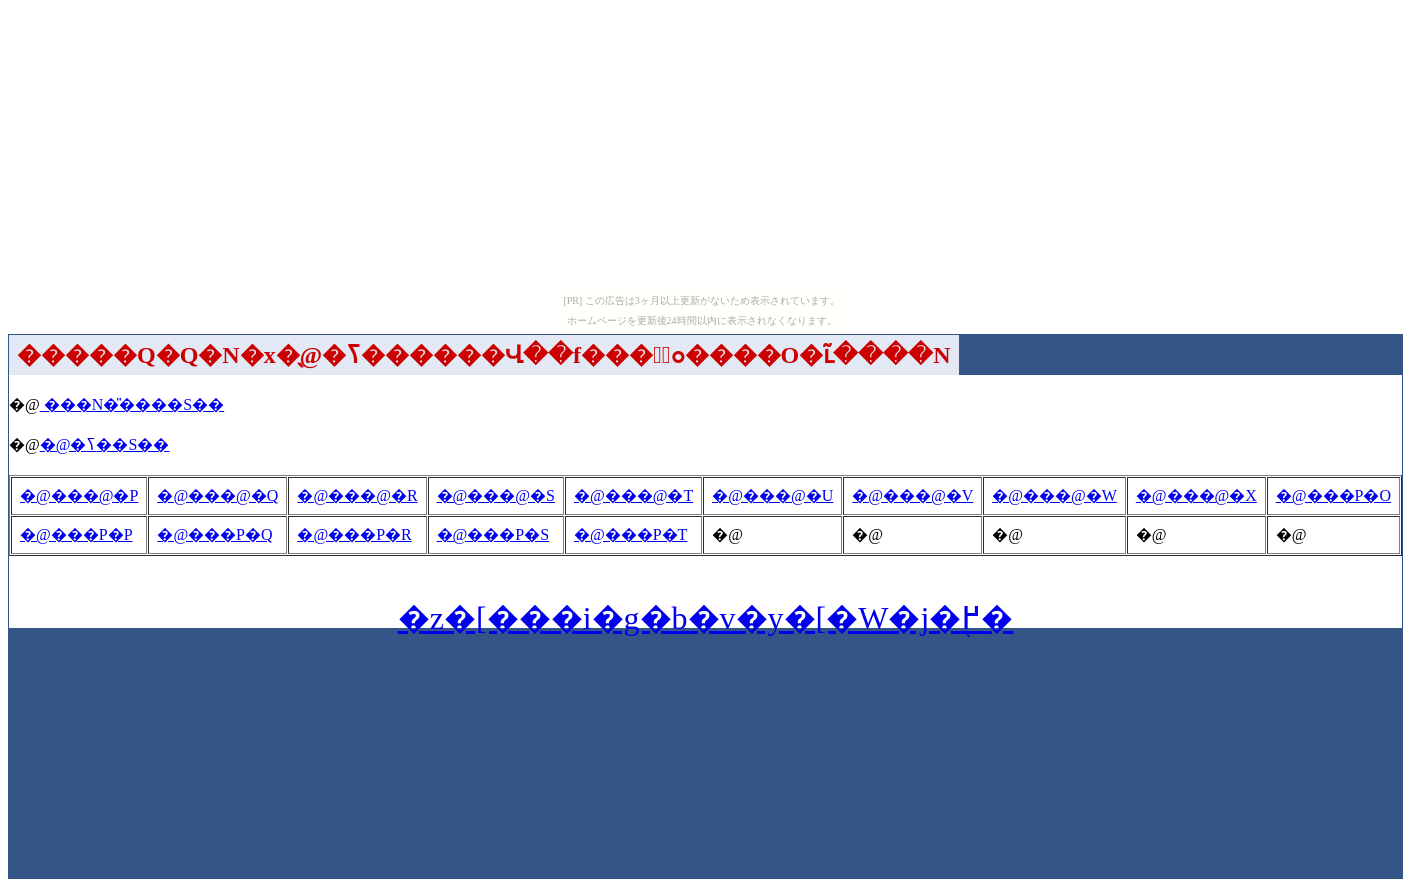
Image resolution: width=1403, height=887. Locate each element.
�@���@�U (772, 495)
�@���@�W (1054, 495)
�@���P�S (493, 534)
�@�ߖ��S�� (105, 444)
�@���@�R (357, 495)
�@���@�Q (217, 495)
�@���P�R (354, 534)
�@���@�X (1196, 495)
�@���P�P (76, 534)
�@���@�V (912, 495)
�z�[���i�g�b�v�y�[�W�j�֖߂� (706, 618)
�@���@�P (79, 495)
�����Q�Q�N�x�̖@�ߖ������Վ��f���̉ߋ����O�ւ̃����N (484, 355)
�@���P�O (1333, 495)
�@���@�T (633, 495)
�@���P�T (630, 534)
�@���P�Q (214, 534)
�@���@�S (496, 495)
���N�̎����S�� (132, 404)
